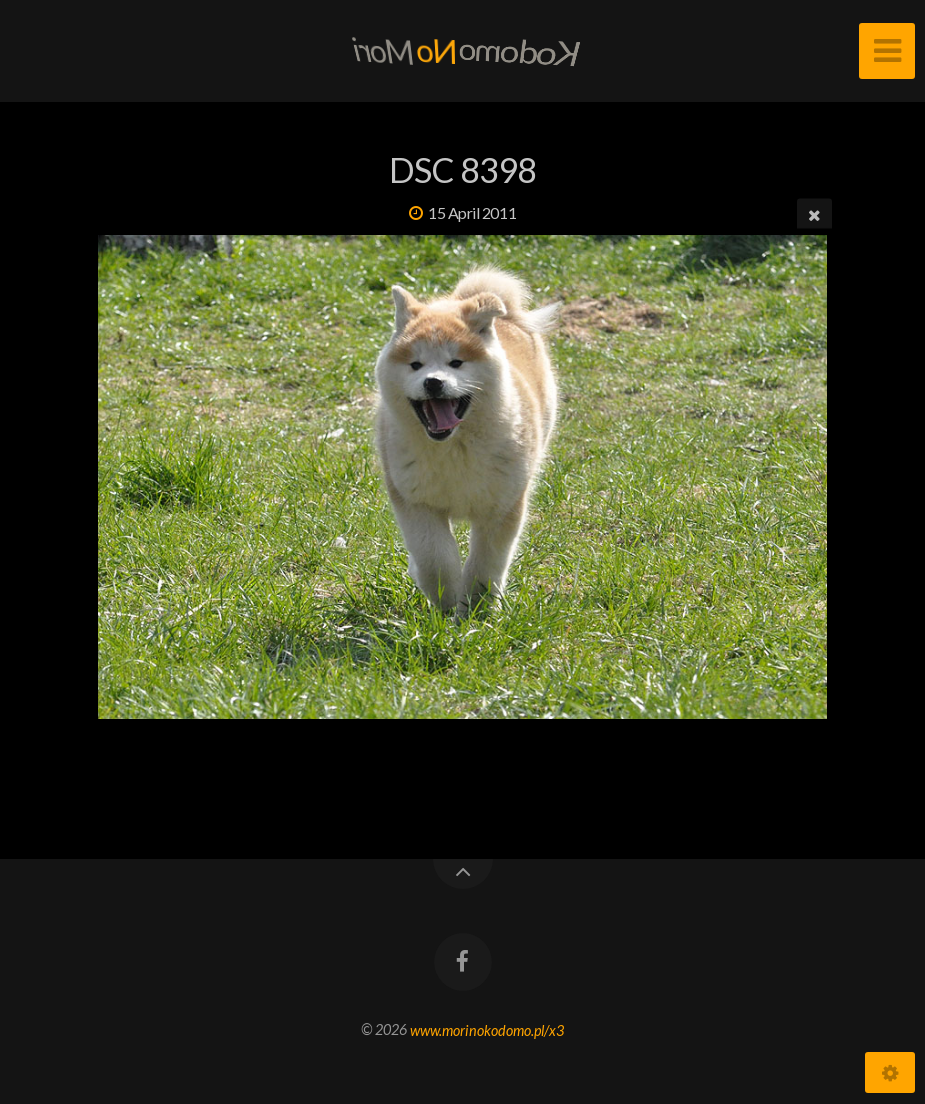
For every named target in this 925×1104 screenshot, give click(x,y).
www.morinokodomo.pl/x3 (487, 1029)
